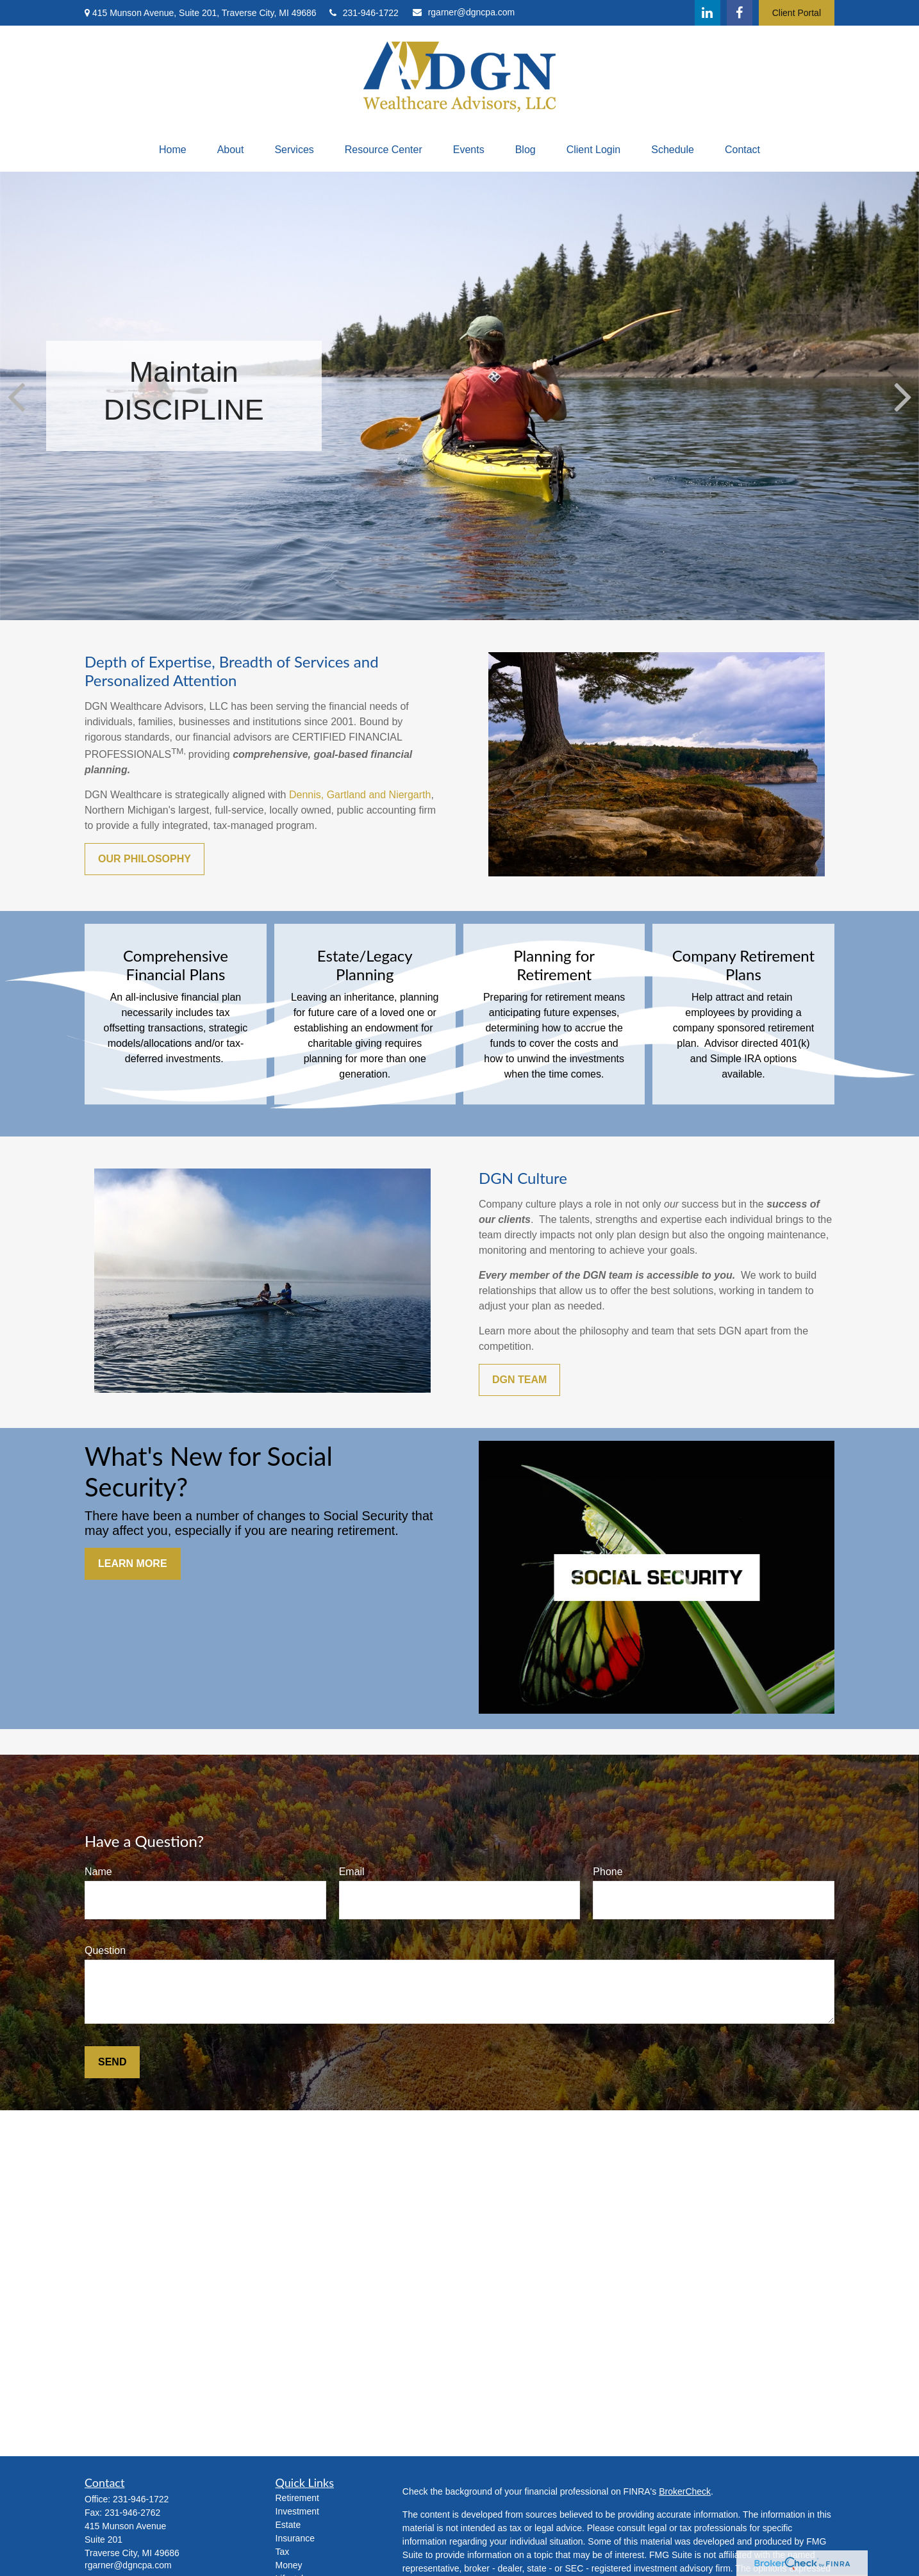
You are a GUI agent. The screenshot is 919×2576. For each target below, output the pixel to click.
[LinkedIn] (707, 13)
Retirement (297, 2498)
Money (289, 2565)
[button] (173, 149)
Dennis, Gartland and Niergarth (360, 794)
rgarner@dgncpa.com (464, 12)
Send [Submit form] (112, 2061)
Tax (283, 2552)
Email (352, 1871)
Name (98, 1871)
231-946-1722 (364, 13)
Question (105, 1950)
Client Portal (796, 13)
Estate (288, 2525)
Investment (297, 2511)
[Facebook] (739, 13)
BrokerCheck (685, 2491)
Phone (607, 1871)
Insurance (295, 2538)
